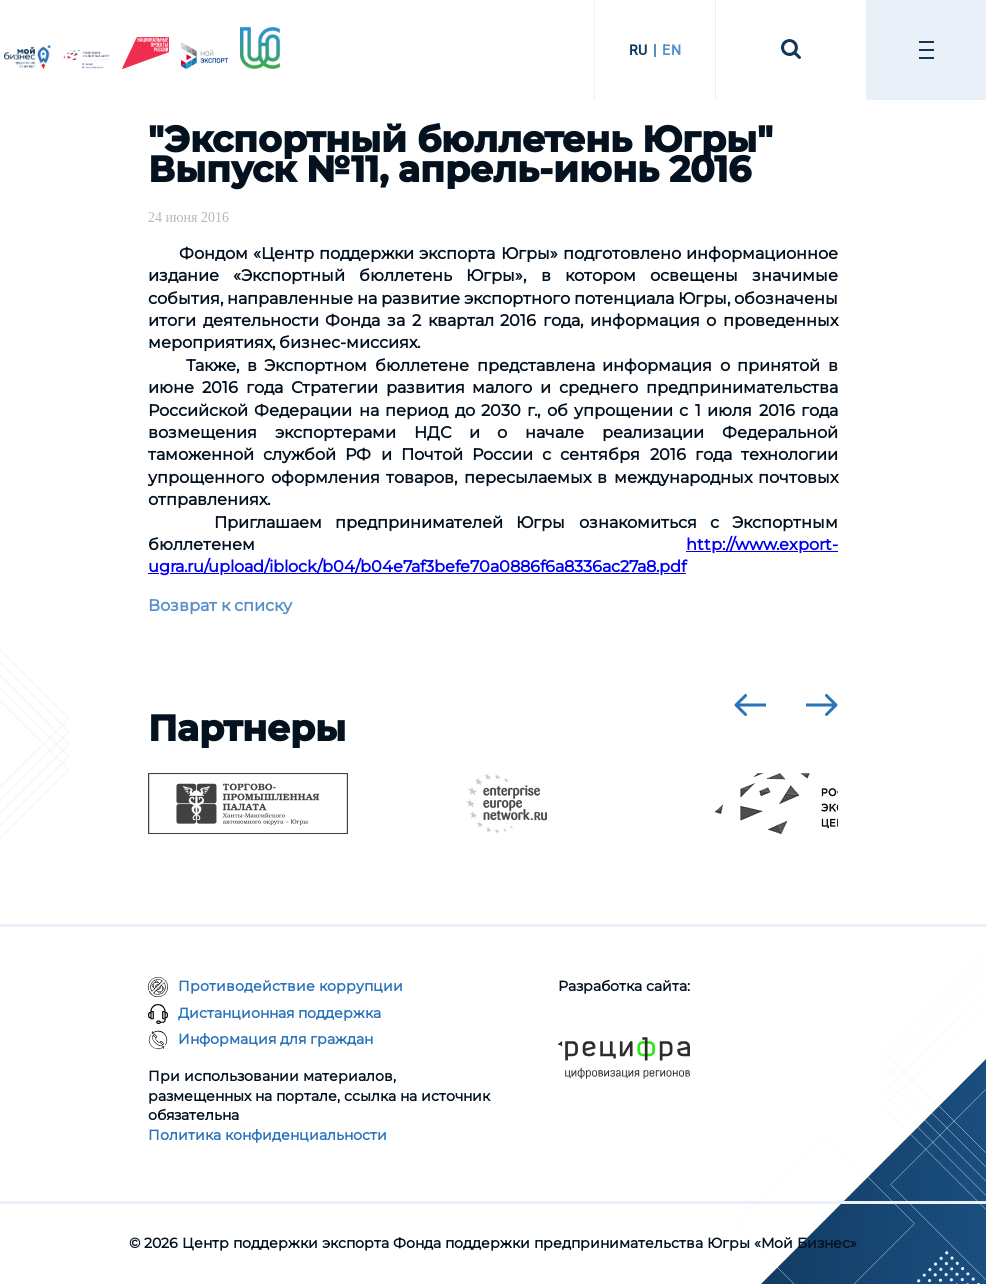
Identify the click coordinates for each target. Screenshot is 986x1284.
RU (638, 50)
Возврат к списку (220, 605)
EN (671, 50)
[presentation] (750, 705)
